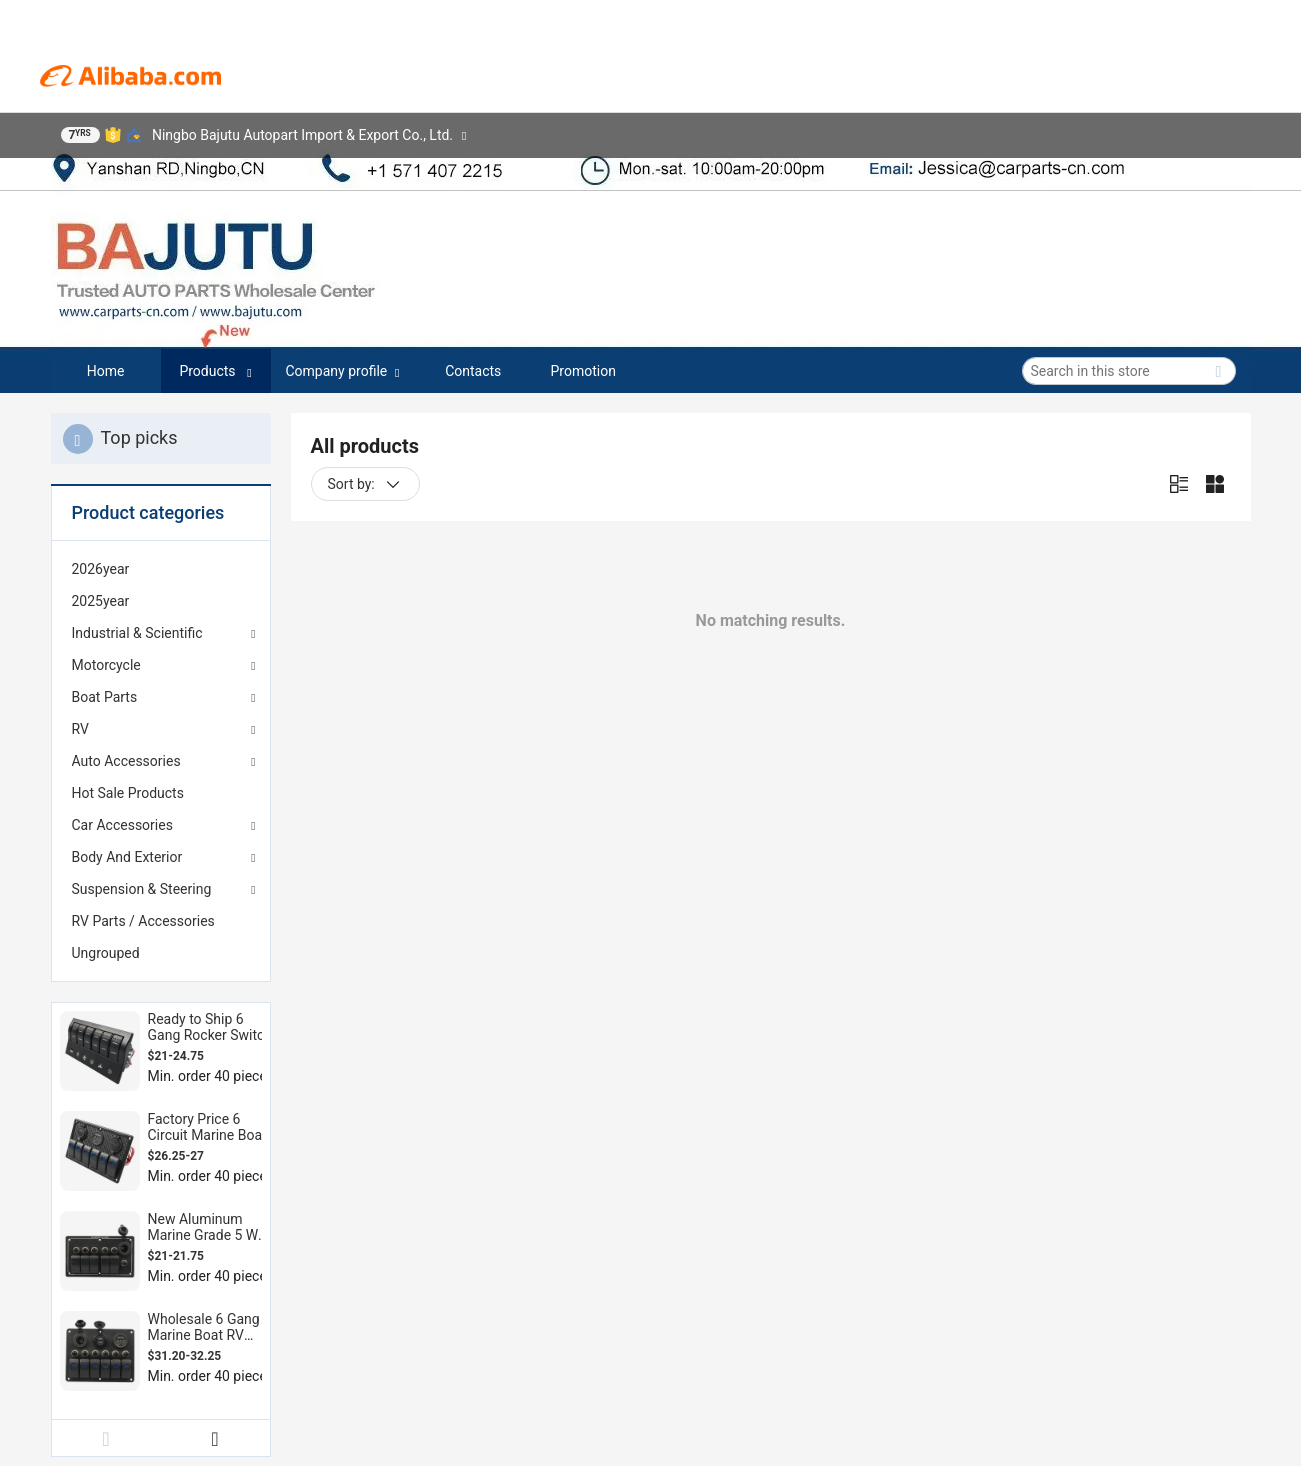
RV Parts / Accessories (143, 921)
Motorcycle (106, 665)
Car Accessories (122, 825)
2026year (101, 569)
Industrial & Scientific (137, 633)
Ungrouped (106, 953)
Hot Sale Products (128, 793)
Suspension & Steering (142, 889)
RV (80, 729)
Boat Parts (105, 697)
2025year (101, 601)
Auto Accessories (126, 761)
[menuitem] (161, 569)
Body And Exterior (127, 857)
